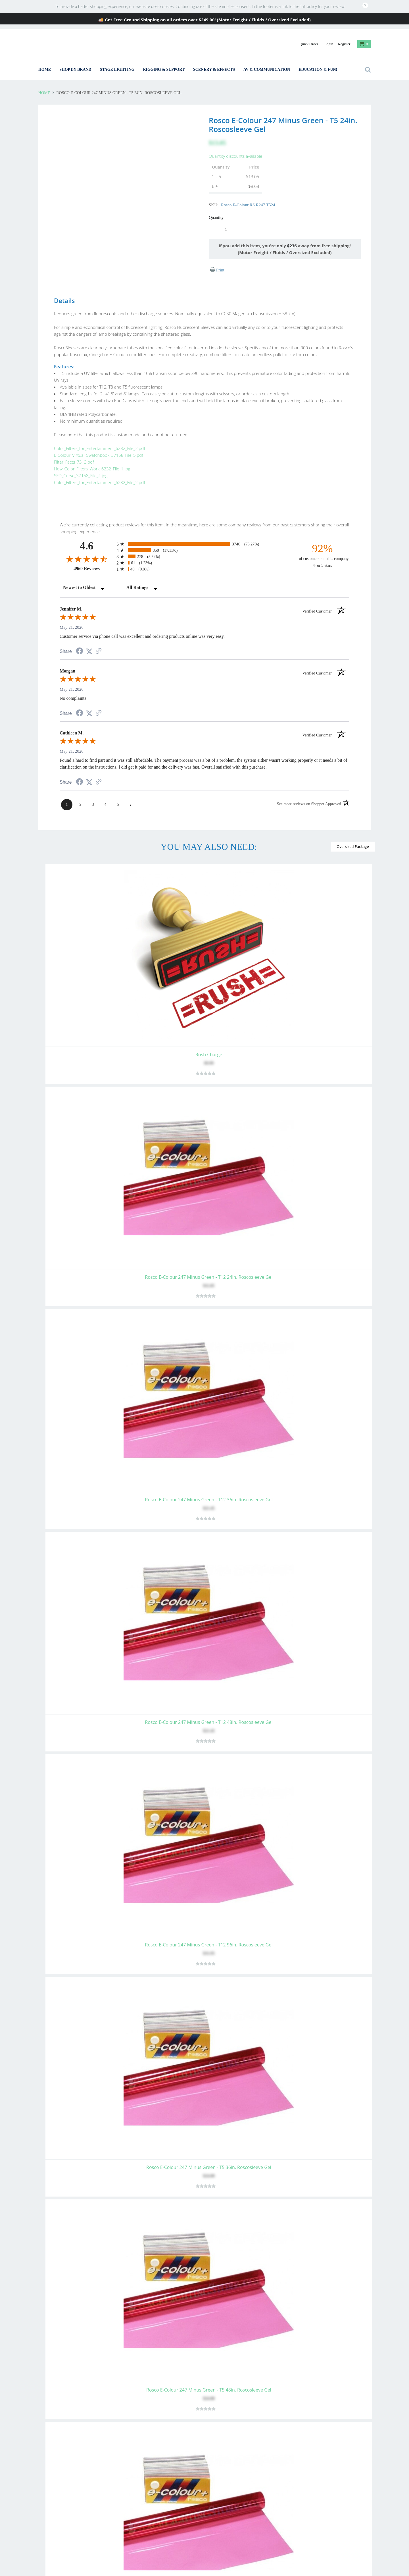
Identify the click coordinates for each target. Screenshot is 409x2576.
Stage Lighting (117, 69)
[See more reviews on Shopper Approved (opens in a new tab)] (98, 633)
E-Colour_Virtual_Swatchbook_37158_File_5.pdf (92, 448)
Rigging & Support (164, 69)
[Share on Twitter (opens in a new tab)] (89, 633)
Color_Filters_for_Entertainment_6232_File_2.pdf (93, 441)
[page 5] (117, 786)
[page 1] (66, 786)
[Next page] (130, 786)
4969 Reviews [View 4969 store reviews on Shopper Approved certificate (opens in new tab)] (94, 550)
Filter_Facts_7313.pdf (68, 455)
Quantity (216, 217)
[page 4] (105, 786)
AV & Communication (266, 69)
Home (44, 69)
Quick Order (308, 44)
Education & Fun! (318, 69)
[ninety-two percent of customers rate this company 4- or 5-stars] (322, 537)
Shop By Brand (75, 69)
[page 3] (92, 786)
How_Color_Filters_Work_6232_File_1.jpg (86, 462)
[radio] (204, 526)
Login (328, 44)
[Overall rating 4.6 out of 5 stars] (86, 540)
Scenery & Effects (214, 69)
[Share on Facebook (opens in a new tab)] (79, 633)
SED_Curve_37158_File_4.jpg (75, 469)
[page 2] (80, 786)
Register (344, 44)
